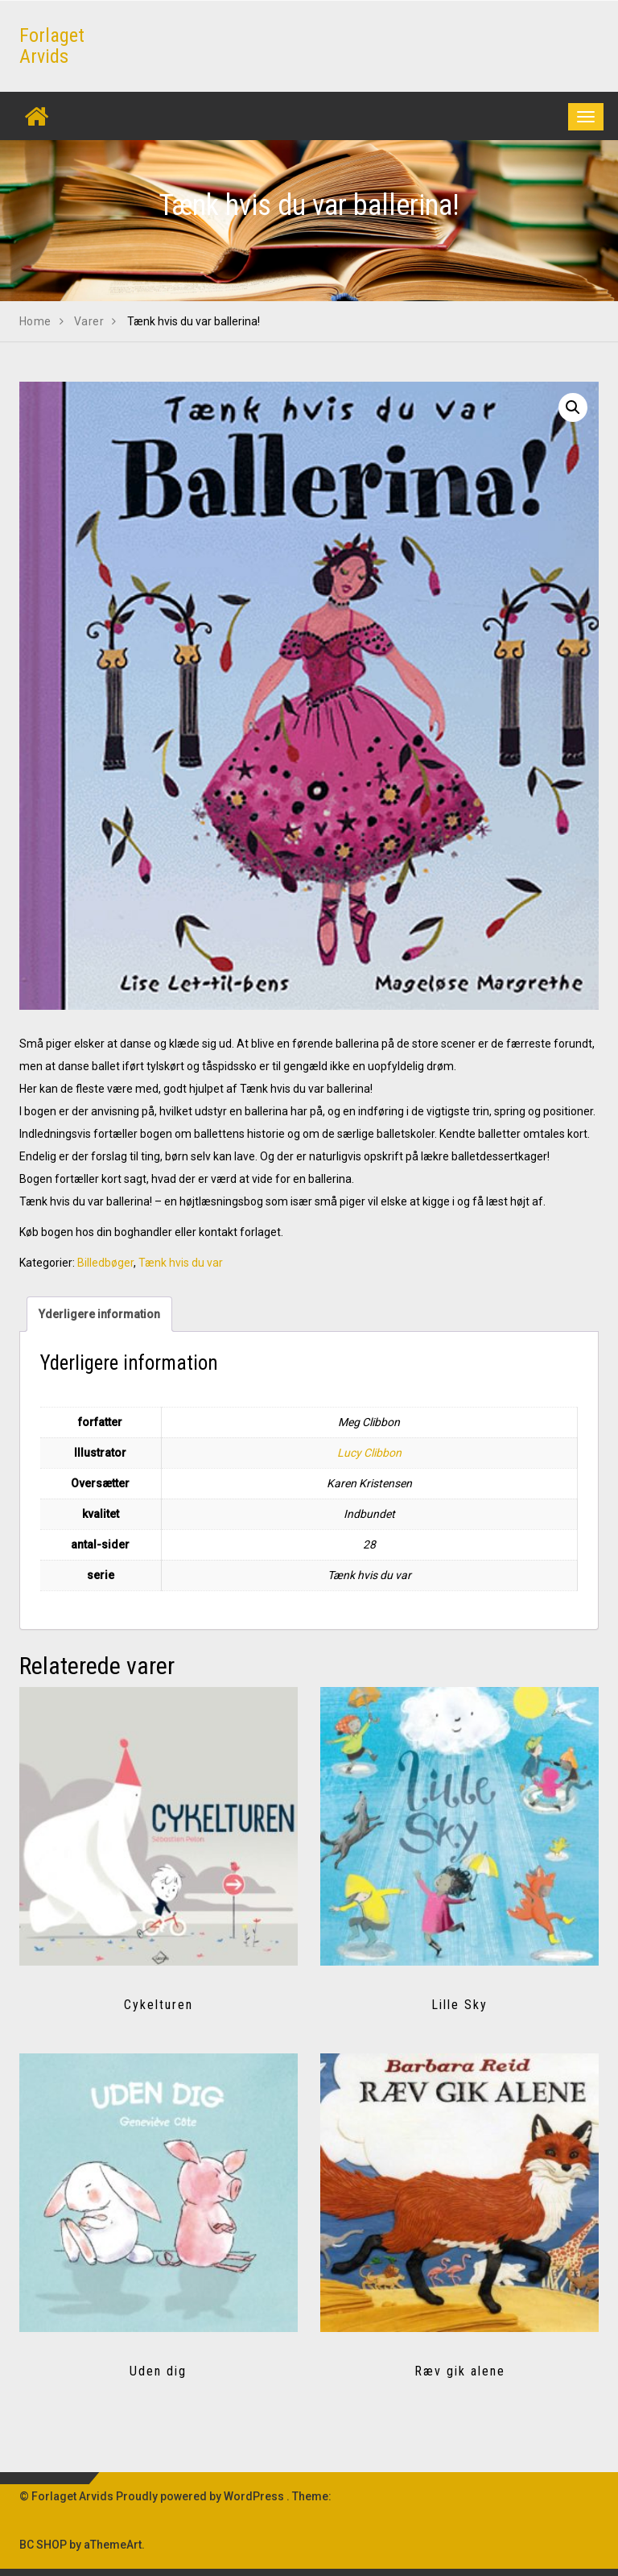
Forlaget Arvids (51, 46)
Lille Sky (459, 2004)
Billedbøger (105, 1262)
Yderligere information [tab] (99, 1314)
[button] (572, 407)
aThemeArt (113, 2544)
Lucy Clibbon (369, 1452)
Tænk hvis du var (180, 1262)
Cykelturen (158, 2004)
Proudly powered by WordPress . (203, 2496)
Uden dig (158, 2371)
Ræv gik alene (459, 2371)
